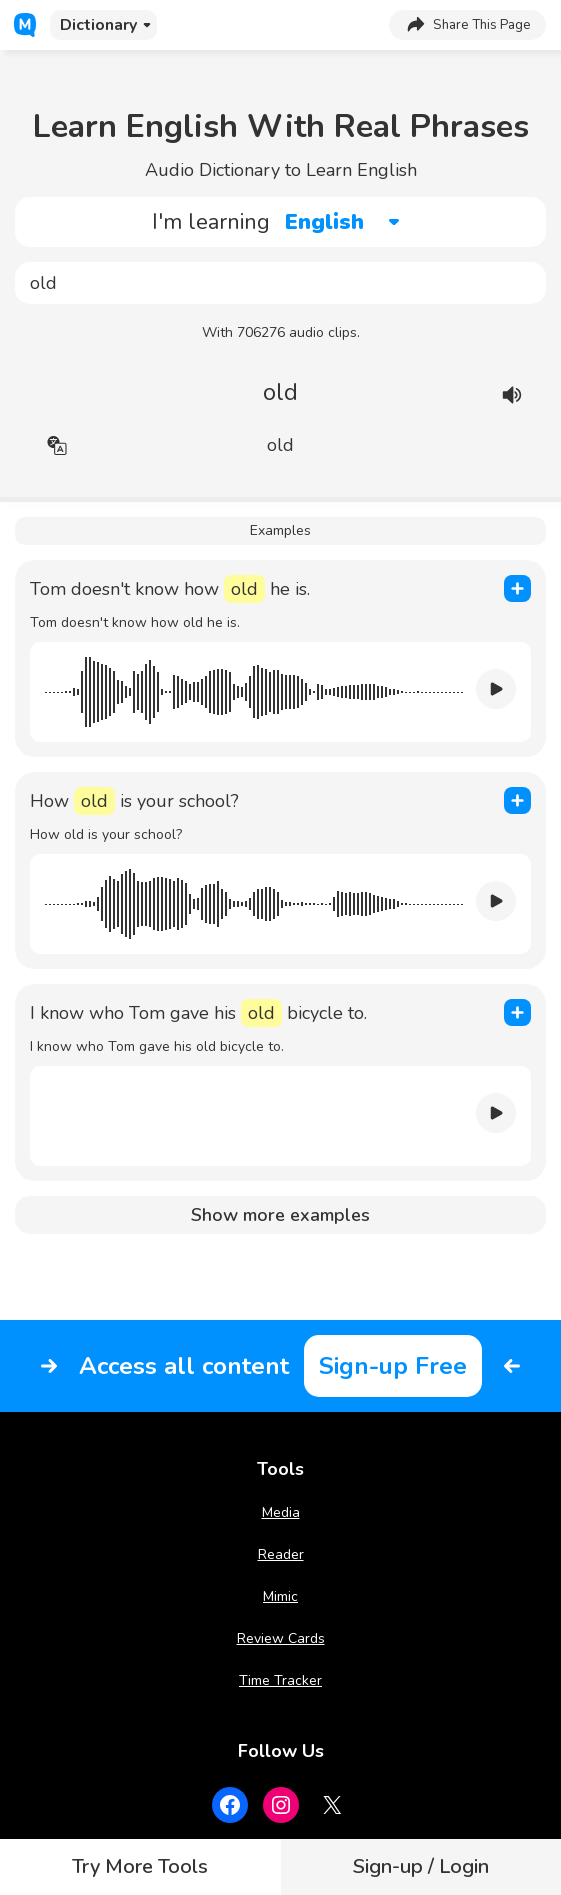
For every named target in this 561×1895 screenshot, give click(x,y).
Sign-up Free (393, 1366)
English (324, 222)
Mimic (280, 1596)
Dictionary (98, 25)
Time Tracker (280, 1680)
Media (281, 1512)
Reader (281, 1554)
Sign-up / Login (421, 1866)
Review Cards (281, 1638)
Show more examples (280, 1215)
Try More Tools (140, 1866)
